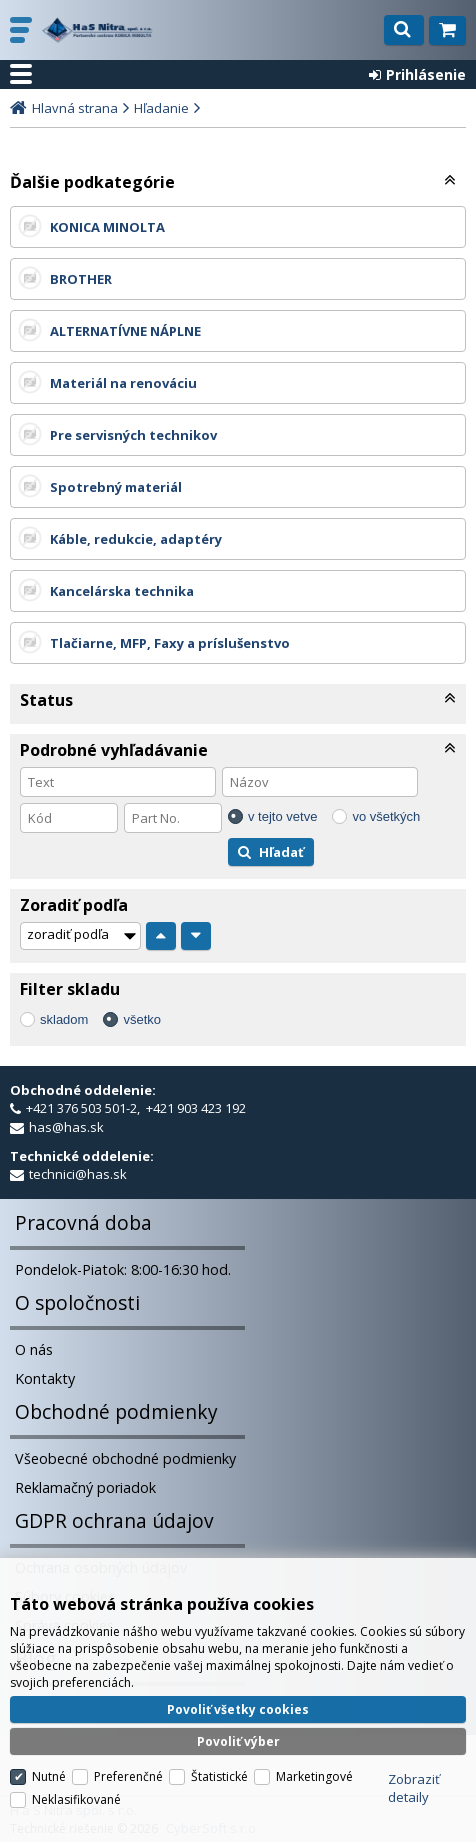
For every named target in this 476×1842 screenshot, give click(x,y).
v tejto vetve (282, 816)
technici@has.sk (78, 1174)
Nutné (49, 1765)
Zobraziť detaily (414, 1777)
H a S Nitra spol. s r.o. (99, 30)
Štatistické (219, 1765)
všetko (142, 1019)
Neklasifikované (76, 1788)
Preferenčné (128, 1765)
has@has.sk (66, 1127)
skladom (64, 1019)
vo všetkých (386, 816)
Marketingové (314, 1765)
